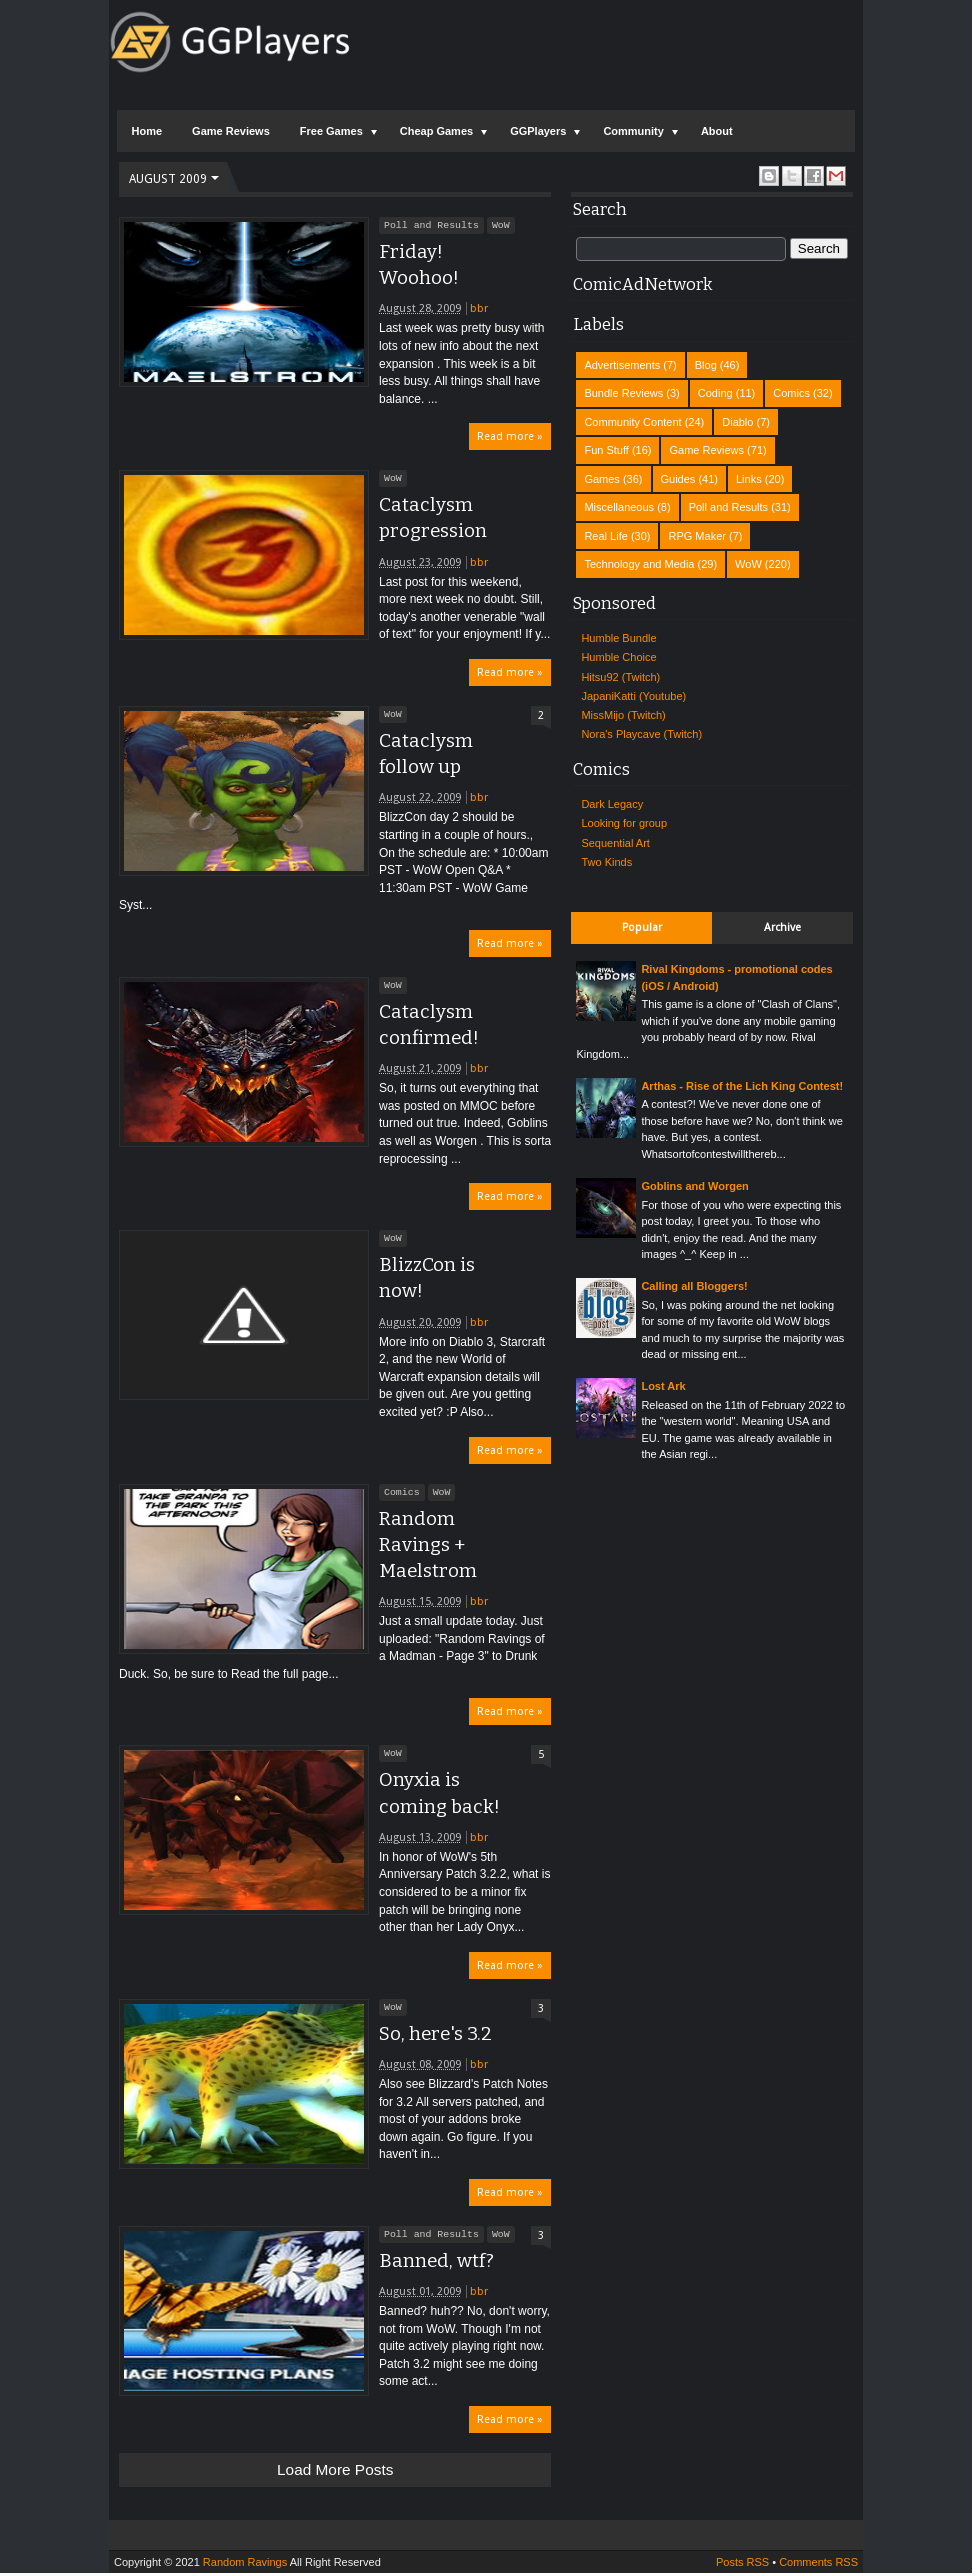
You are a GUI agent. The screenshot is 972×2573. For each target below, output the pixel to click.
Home (147, 131)
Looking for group (624, 823)
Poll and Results (431, 225)
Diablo (737, 422)
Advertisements (622, 365)
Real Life (605, 536)
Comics (402, 1492)
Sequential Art (615, 843)
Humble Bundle (618, 638)
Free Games (331, 131)
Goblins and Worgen (694, 1186)
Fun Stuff (606, 450)
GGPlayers (538, 131)
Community (633, 131)
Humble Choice (618, 657)
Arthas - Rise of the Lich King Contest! (742, 1086)
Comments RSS (818, 2562)
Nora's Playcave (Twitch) (641, 734)
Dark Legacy (612, 804)
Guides (678, 479)
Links (749, 479)
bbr (479, 308)
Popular (642, 927)
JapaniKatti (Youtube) (633, 696)
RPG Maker (696, 536)
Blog (706, 365)
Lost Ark (663, 1386)
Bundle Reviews (623, 393)
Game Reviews (231, 131)
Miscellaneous (619, 507)
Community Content (632, 422)
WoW (501, 225)
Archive (782, 927)
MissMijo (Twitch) (623, 715)
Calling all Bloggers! (694, 1286)
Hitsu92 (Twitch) (620, 677)
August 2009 (168, 179)
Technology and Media (639, 564)
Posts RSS (742, 2562)
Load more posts (335, 2469)
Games (601, 479)
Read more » (510, 436)
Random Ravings (245, 2562)
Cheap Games (436, 131)
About (717, 131)
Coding (715, 393)
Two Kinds (606, 862)
